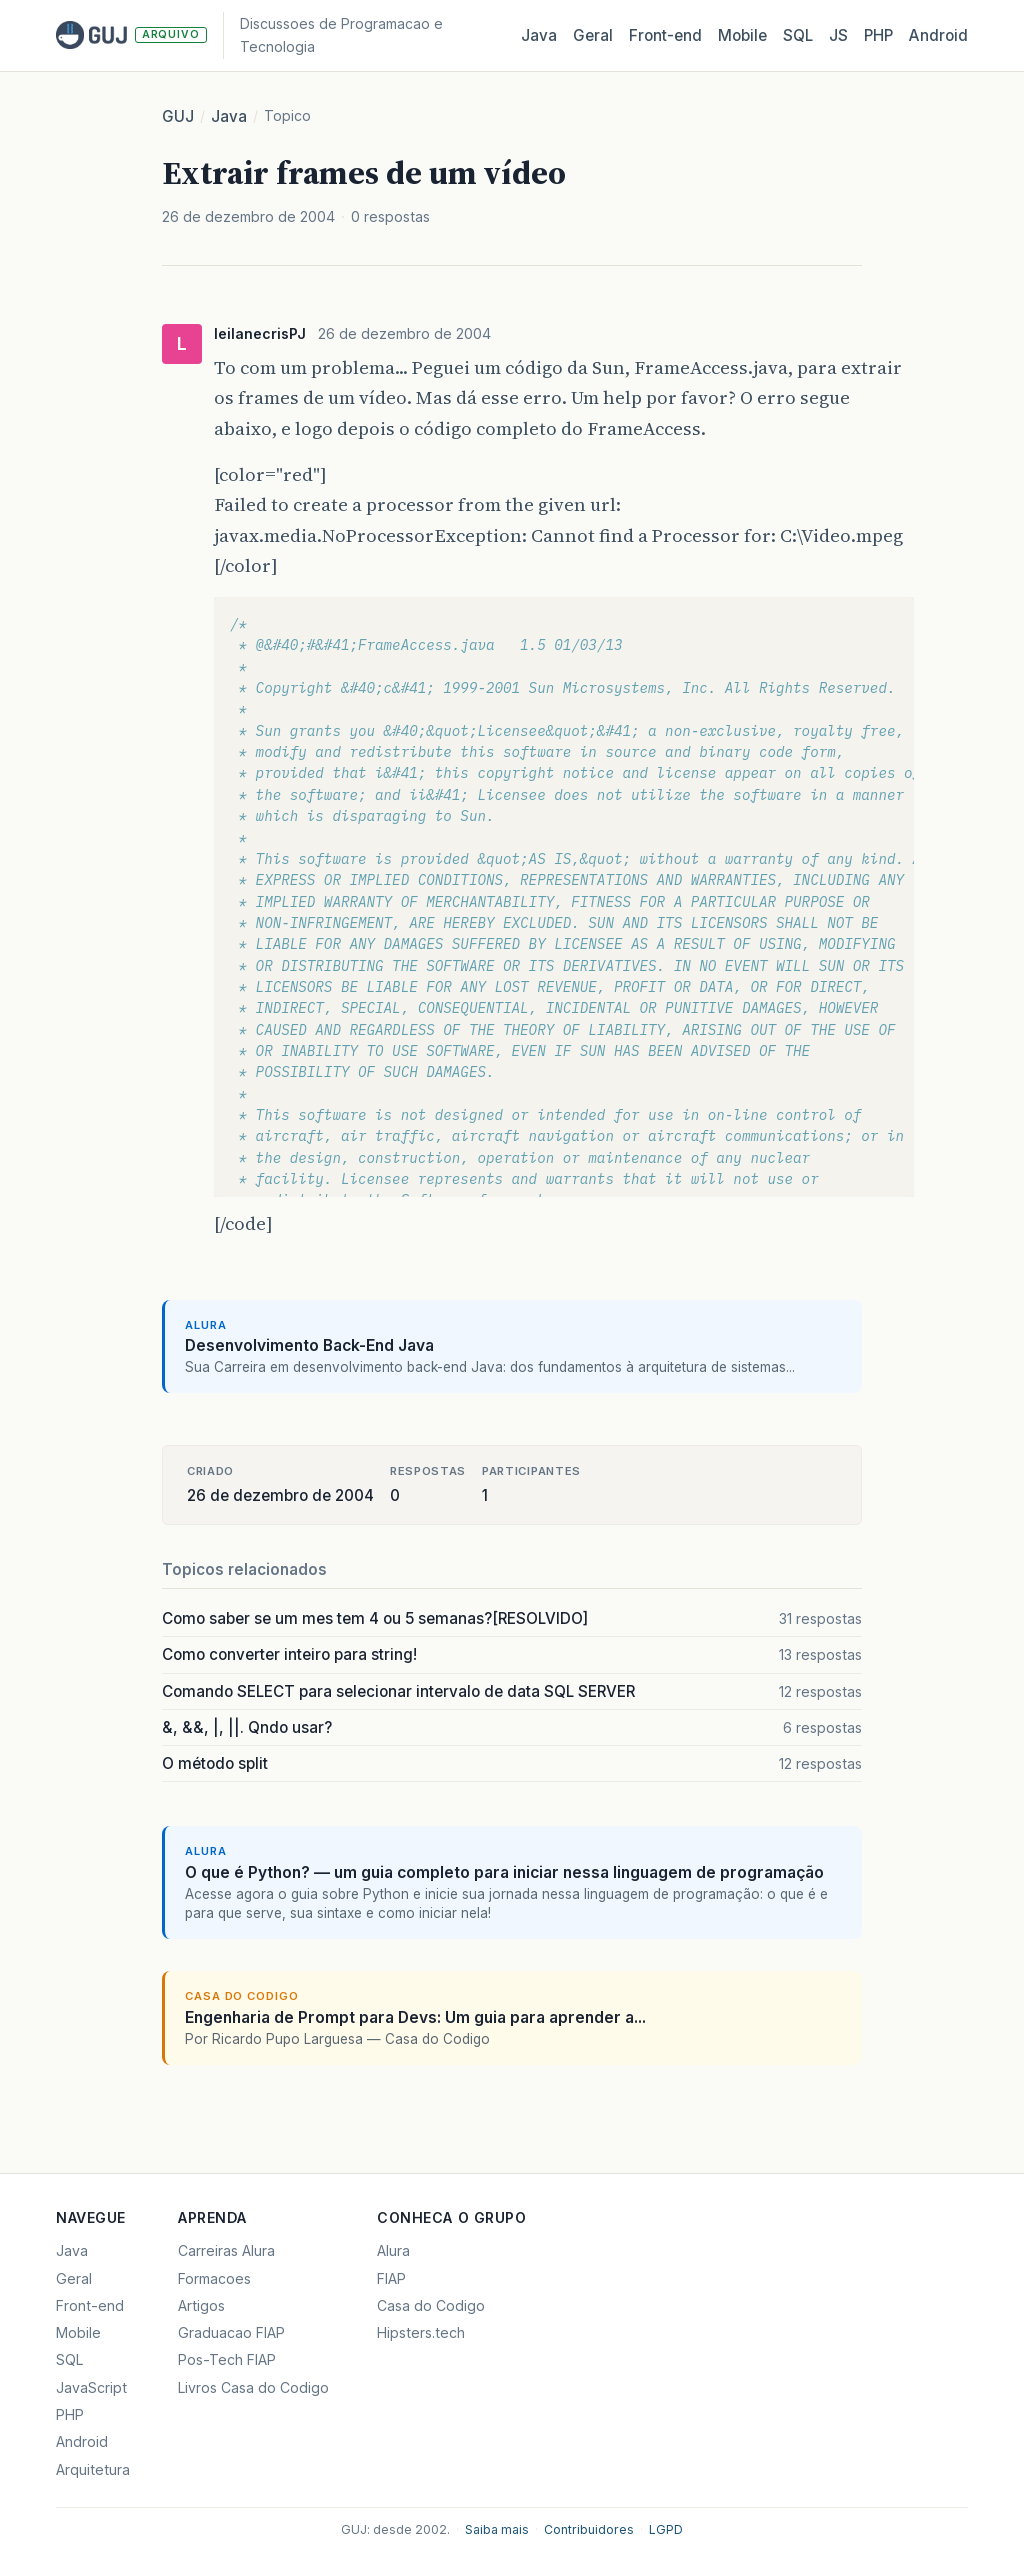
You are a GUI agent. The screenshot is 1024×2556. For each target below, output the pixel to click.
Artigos (201, 2305)
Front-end (90, 2305)
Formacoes (214, 2278)
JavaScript (91, 2387)
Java (539, 35)
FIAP (391, 2278)
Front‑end (665, 35)
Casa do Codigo (431, 2305)
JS (838, 35)
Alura (393, 2250)
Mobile (742, 35)
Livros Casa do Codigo (253, 2387)
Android (938, 35)
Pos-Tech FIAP (227, 2359)
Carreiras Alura (226, 2250)
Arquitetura (93, 2469)
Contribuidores (589, 2529)
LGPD (666, 2529)
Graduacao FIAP (231, 2332)
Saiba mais (497, 2529)
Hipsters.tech (421, 2332)
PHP (878, 35)
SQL (798, 35)
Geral (593, 35)
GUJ (178, 116)
